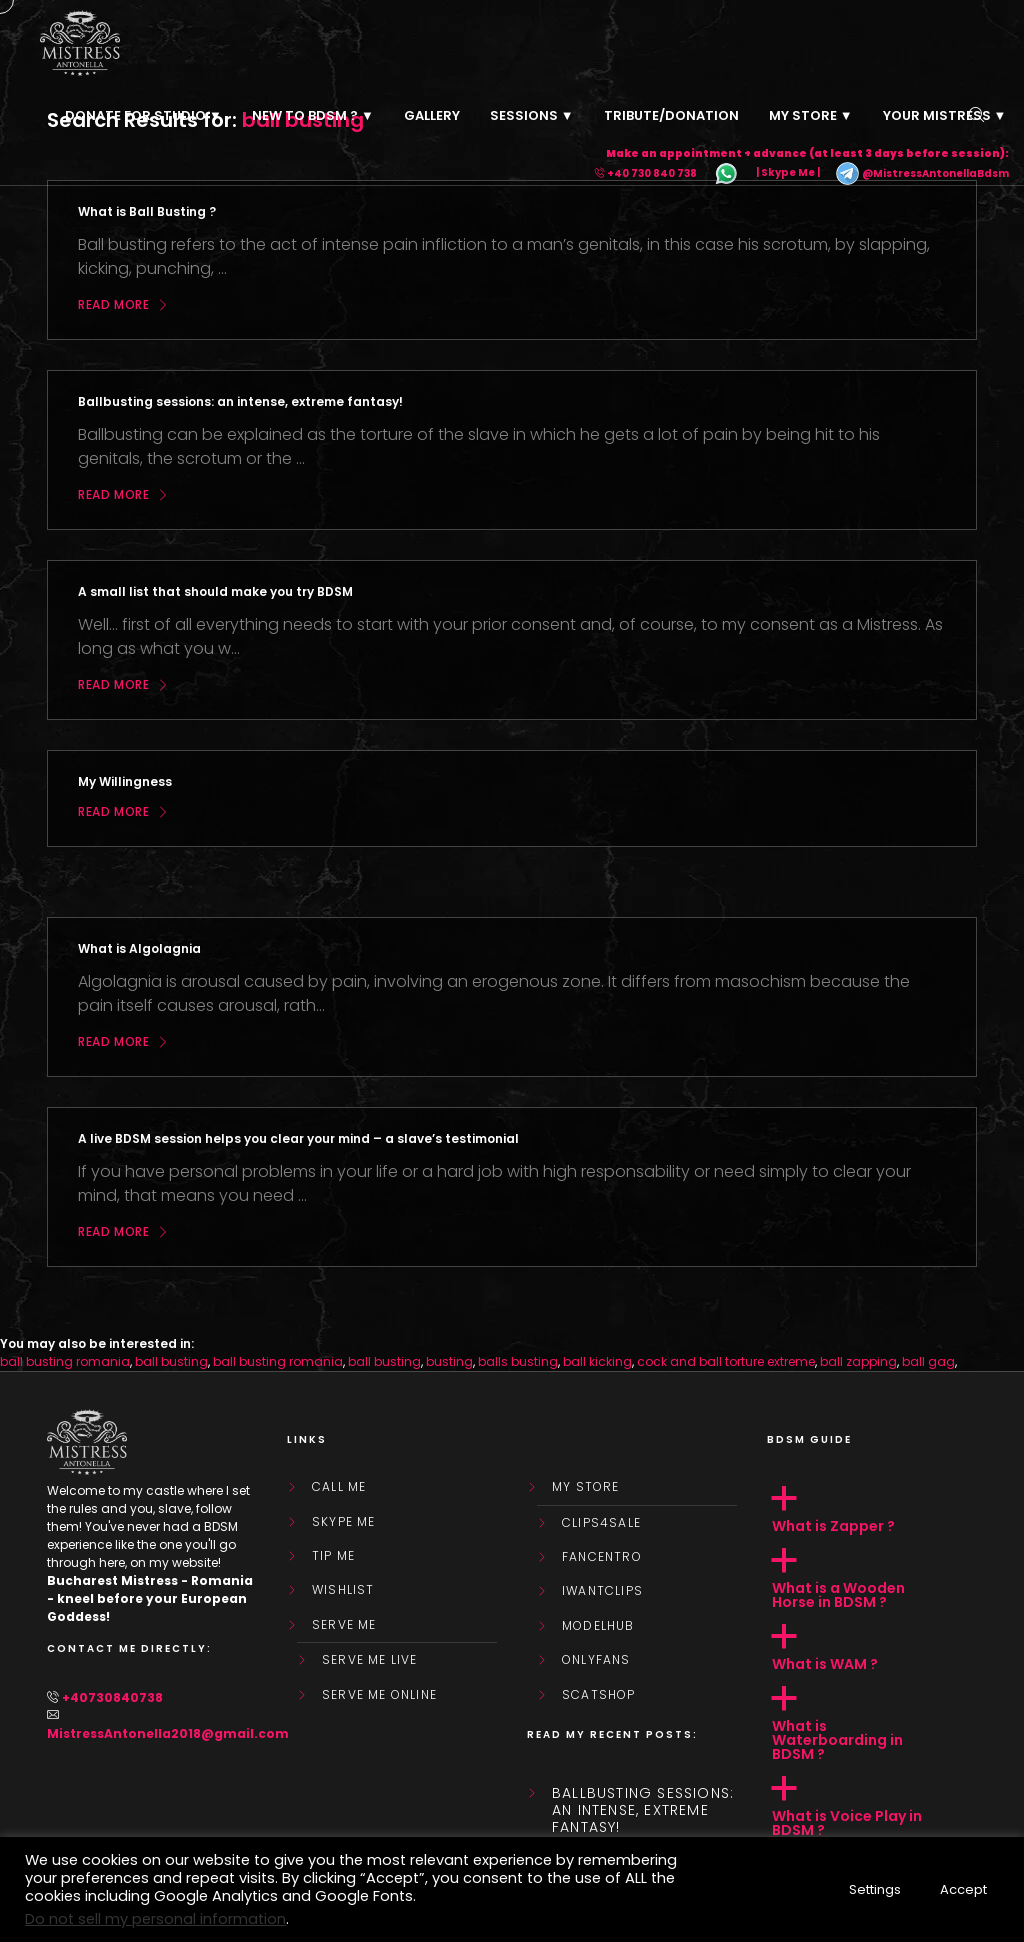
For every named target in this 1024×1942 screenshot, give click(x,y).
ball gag (928, 1361)
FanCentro (602, 1557)
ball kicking (597, 1361)
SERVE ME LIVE (370, 1660)
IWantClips (602, 1591)
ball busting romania (65, 1361)
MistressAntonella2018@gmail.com (168, 1733)
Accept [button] (963, 1889)
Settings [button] (875, 1889)
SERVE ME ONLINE (379, 1695)
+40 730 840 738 (652, 173)
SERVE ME (344, 1625)
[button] (872, 1510)
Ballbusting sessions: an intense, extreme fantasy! (643, 1810)
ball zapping (858, 1361)
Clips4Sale (601, 1523)
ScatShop (599, 1695)
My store (586, 1487)
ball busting (171, 1361)
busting (449, 1361)
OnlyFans (596, 1660)
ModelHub (598, 1626)
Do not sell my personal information (155, 1919)
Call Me (339, 1487)
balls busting (518, 1361)
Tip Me (333, 1556)
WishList (343, 1590)
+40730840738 (112, 1697)
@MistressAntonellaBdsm (922, 173)
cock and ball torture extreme (726, 1361)
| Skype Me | (788, 173)
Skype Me (344, 1522)
